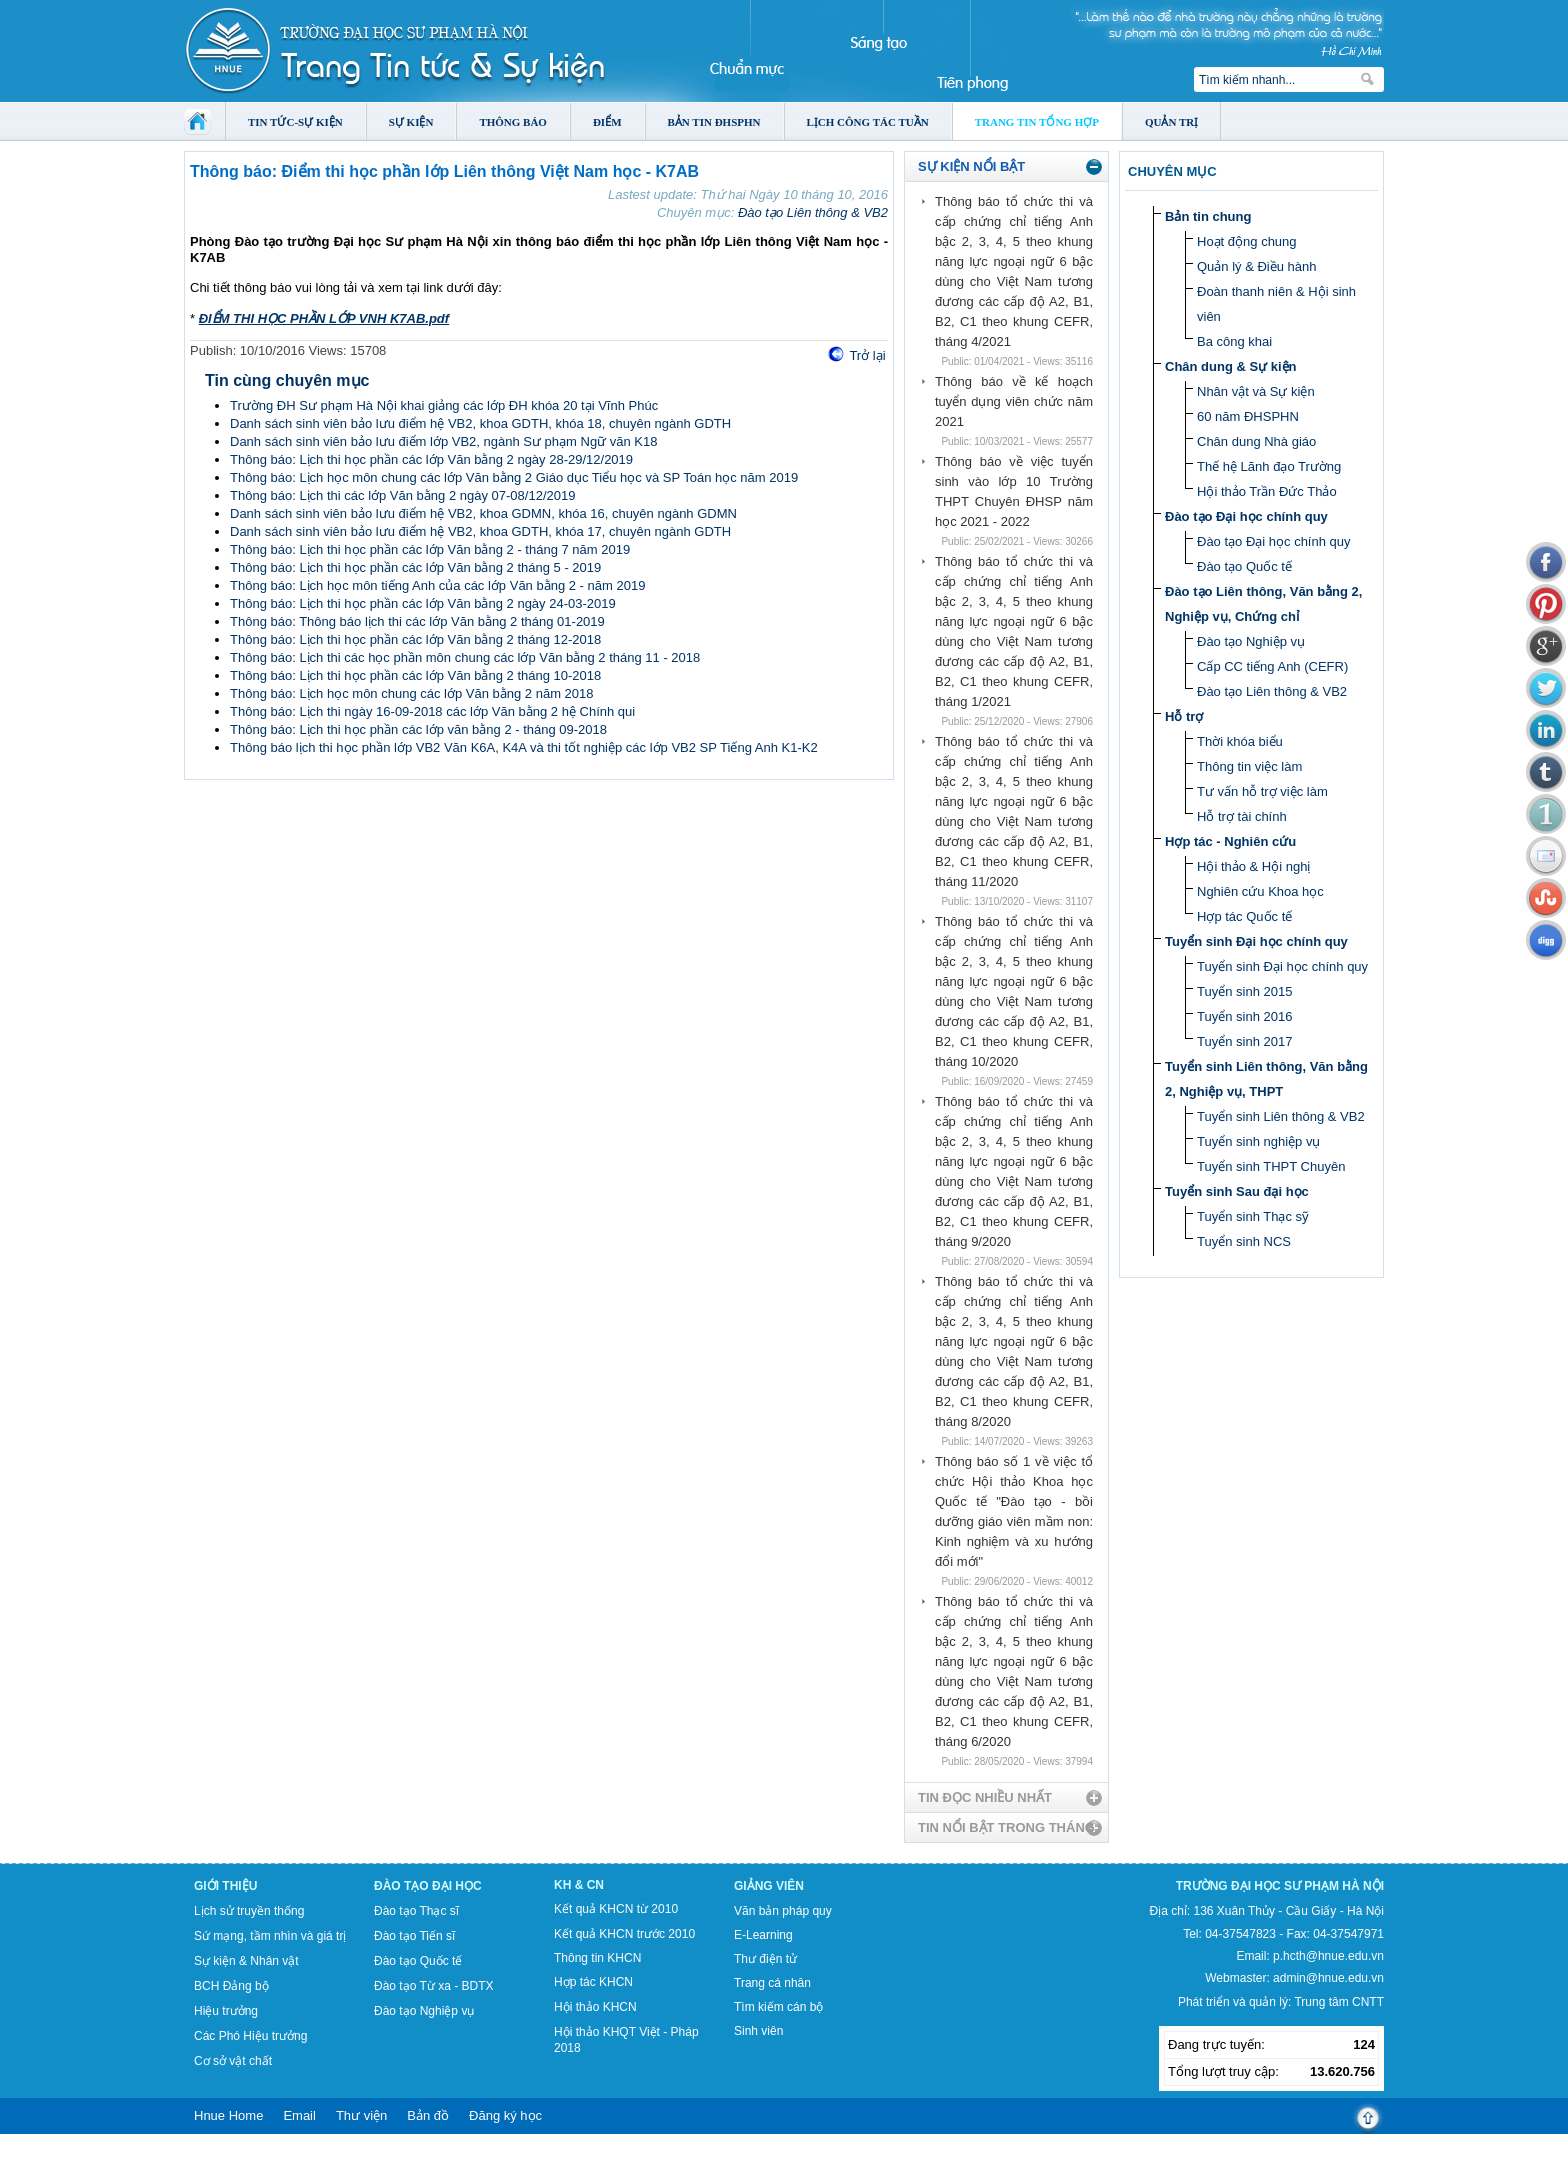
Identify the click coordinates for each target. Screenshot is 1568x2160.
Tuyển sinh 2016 (1244, 1016)
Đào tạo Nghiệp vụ (1251, 641)
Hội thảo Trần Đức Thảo (1267, 491)
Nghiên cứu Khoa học (1260, 891)
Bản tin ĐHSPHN (714, 122)
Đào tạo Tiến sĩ (414, 1936)
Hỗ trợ (1184, 716)
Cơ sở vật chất (233, 2061)
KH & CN (579, 1885)
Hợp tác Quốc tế (1244, 916)
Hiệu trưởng (226, 2011)
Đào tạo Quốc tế (1244, 566)
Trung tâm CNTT (1339, 2002)
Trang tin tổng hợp (1037, 122)
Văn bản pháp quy (783, 1911)
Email (299, 2115)
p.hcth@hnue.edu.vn (1328, 1956)
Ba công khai (1234, 341)
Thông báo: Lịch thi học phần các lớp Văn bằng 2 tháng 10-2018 (415, 675)
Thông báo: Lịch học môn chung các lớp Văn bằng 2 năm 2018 (412, 693)
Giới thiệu (225, 1886)
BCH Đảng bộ (231, 1986)
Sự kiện (411, 122)
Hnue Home (228, 2115)
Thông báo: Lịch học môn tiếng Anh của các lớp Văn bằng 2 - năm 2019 (437, 585)
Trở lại (867, 355)
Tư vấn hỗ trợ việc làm (1262, 791)
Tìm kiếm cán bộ (778, 2007)
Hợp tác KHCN (593, 1982)
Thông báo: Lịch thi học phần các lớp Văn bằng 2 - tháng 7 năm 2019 (430, 549)
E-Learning (763, 1935)
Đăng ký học (505, 2115)
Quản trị (1171, 122)
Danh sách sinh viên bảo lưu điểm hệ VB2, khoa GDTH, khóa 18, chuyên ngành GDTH (480, 423)
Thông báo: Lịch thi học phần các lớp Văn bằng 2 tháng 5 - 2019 (415, 567)
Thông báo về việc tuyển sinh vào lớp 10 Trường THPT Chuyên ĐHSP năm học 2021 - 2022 (1014, 491)
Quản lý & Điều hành (1257, 266)
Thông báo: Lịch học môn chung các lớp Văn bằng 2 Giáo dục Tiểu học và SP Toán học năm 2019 (514, 477)
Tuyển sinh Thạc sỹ (1253, 1216)
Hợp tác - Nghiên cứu (1230, 841)
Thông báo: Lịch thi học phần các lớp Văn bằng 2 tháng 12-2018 (415, 639)
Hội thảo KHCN (595, 2007)
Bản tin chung (1208, 216)
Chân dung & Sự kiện (1231, 366)
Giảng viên (769, 1886)
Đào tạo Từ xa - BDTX (433, 1986)
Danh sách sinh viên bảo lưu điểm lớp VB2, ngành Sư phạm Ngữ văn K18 (443, 441)
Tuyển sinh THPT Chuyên (1271, 1166)
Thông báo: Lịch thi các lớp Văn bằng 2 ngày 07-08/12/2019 (402, 495)
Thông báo (513, 122)
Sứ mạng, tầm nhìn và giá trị (270, 1936)
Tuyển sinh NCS (1244, 1241)
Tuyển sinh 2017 (1244, 1041)
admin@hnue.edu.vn (1328, 1978)
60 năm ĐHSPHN (1248, 416)
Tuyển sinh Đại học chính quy (1256, 941)
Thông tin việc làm (1249, 766)
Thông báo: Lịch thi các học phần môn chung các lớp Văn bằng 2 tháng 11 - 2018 (465, 657)
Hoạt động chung (1247, 241)
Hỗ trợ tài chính (1242, 816)
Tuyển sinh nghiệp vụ (1258, 1141)
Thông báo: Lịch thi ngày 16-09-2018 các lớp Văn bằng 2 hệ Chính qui (432, 711)
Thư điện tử (765, 1959)
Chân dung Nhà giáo (1256, 441)
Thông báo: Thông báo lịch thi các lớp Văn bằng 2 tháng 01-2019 (417, 621)
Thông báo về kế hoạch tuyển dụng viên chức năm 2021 (1014, 401)
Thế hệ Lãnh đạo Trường (1269, 466)
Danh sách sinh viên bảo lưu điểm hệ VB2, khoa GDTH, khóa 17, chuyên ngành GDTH (480, 531)
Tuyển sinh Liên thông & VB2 (1281, 1116)
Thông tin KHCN (597, 1958)
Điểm (607, 122)
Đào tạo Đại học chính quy (1246, 516)
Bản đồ (428, 2115)
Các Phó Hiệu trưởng (250, 2036)
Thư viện (361, 2115)
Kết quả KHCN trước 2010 (624, 1934)
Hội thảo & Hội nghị (1253, 866)
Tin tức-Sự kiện (295, 122)
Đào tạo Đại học (428, 1886)
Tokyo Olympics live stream (72, 2153)
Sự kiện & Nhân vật (246, 1961)
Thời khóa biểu (1240, 741)
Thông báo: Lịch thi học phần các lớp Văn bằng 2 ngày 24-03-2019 (423, 603)
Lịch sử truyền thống (249, 1911)
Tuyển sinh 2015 (1244, 991)
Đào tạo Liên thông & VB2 (813, 212)
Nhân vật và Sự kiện (1256, 391)
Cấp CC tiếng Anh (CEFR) (1272, 666)
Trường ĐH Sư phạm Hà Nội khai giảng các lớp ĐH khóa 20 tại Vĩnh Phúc (444, 405)
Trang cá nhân (772, 1983)
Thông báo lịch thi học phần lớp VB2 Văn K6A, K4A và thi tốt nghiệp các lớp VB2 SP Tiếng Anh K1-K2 (524, 747)
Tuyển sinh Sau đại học (1237, 1191)
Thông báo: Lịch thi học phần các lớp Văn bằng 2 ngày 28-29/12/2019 (431, 459)
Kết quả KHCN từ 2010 (616, 1909)
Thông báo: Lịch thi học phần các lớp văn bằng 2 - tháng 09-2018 (418, 729)
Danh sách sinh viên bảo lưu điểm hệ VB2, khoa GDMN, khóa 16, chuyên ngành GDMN (483, 513)
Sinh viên (758, 2031)
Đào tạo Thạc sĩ (416, 1911)
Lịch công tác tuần (868, 122)
